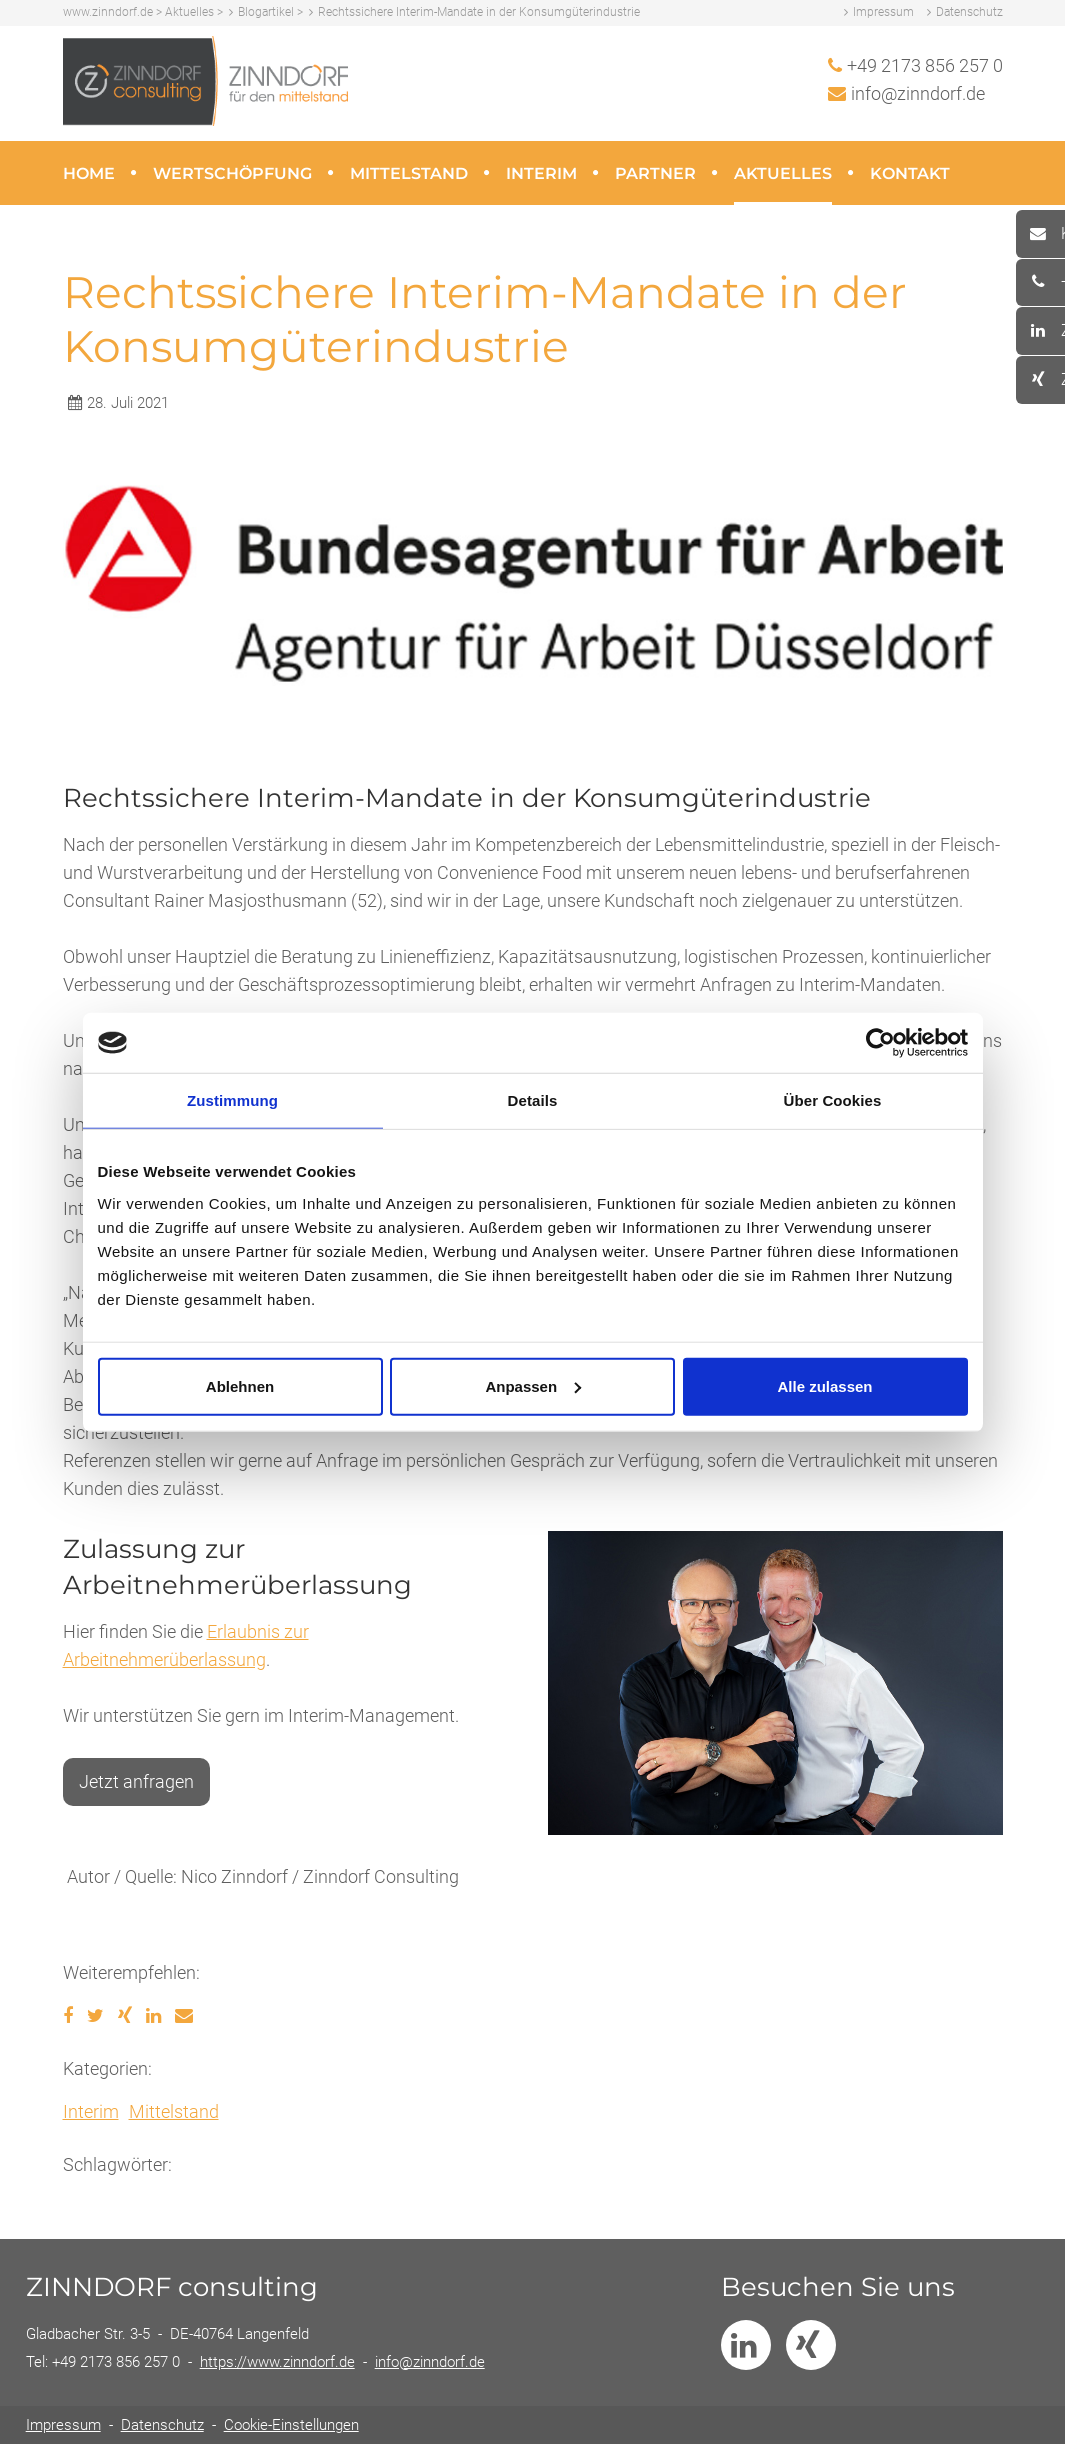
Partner (655, 173)
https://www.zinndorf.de (277, 2362)
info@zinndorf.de (918, 93)
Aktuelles (783, 173)
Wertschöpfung (232, 173)
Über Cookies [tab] (833, 1100)
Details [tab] (533, 1100)
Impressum (883, 12)
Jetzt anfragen (136, 1781)
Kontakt (910, 173)
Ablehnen (240, 1385)
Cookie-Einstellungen (291, 2425)
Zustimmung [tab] (232, 1100)
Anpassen (533, 1385)
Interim (541, 173)
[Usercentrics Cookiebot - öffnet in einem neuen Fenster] (880, 1043)
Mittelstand (409, 173)
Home (89, 173)
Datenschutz (969, 12)
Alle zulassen (824, 1385)
